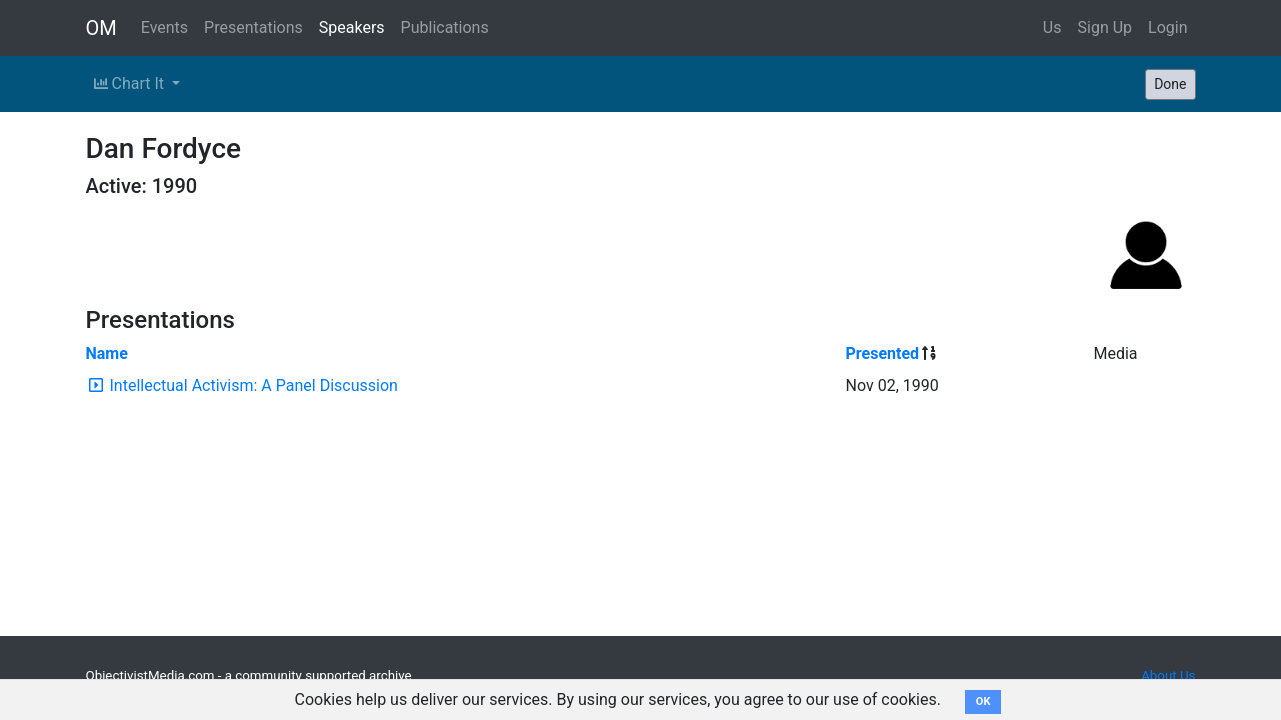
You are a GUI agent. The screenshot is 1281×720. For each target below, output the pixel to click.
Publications (445, 27)
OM (101, 28)
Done (1170, 84)
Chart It (131, 83)
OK (983, 701)
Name (107, 353)
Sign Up (1105, 27)
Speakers (352, 27)
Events (164, 27)
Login (1167, 27)
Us (1052, 27)
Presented (883, 353)
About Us (1168, 675)
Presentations (253, 27)
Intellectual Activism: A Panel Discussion (253, 385)
